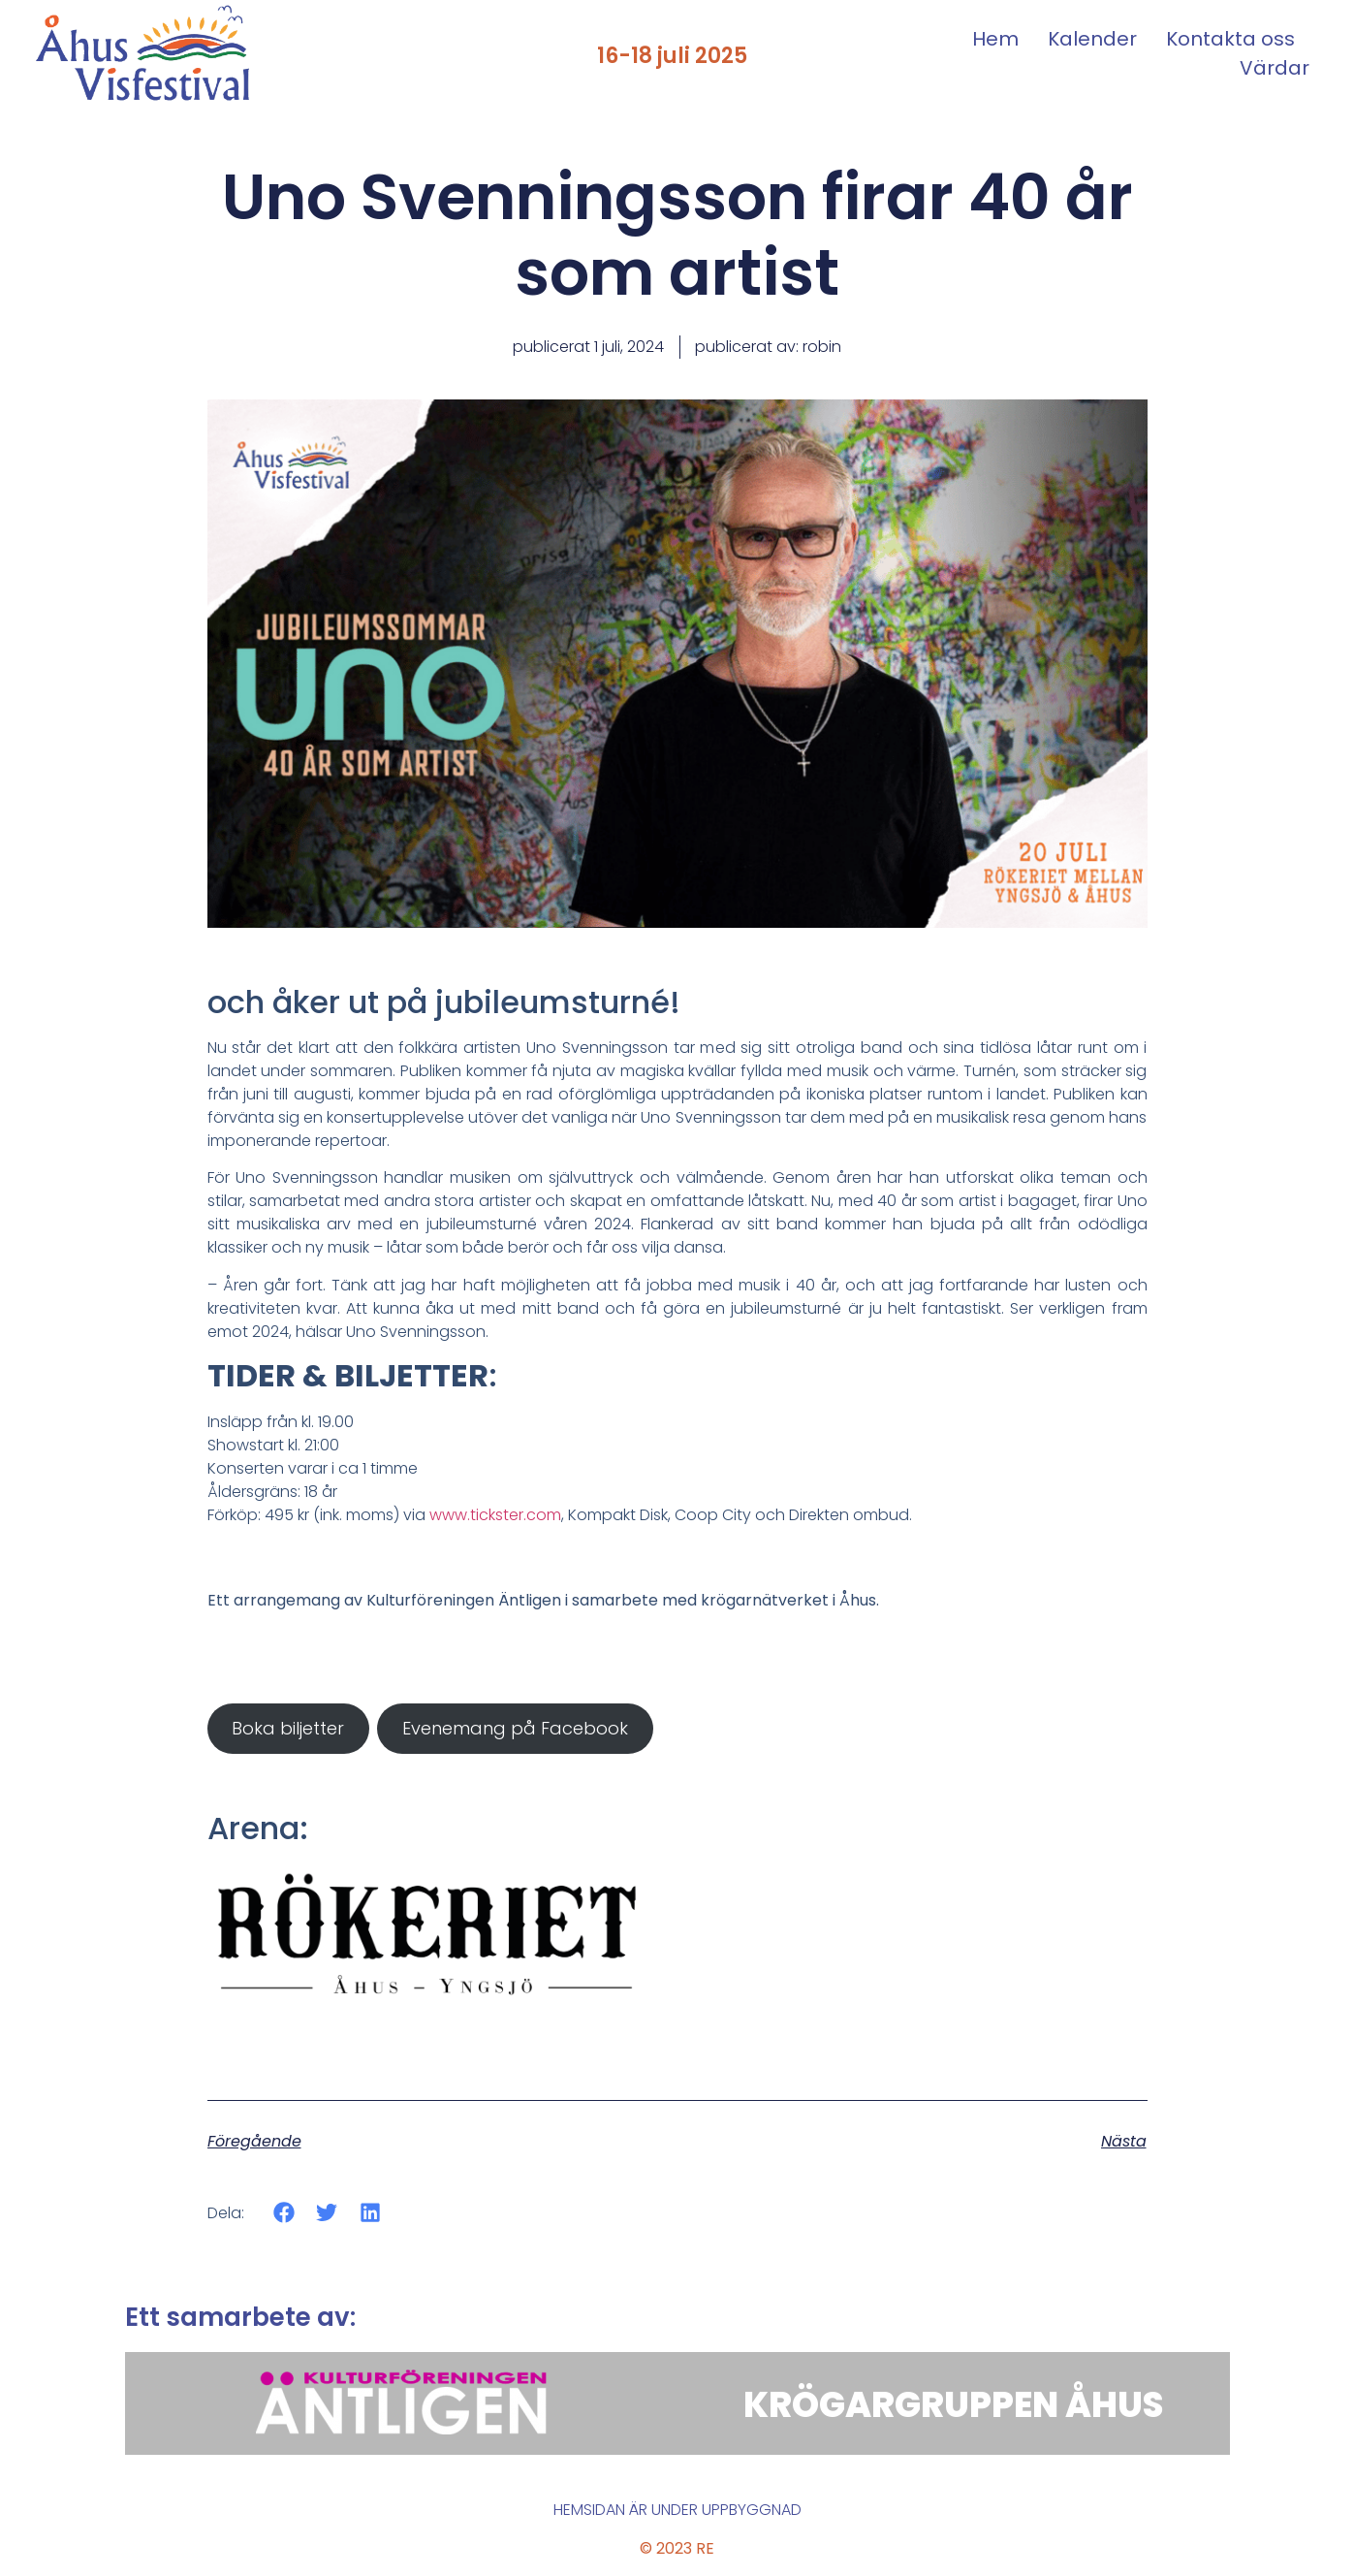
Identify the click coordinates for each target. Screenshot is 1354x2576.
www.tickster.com (495, 1515)
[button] (284, 2213)
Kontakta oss (1230, 38)
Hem (995, 38)
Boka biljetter (288, 1728)
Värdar (1274, 67)
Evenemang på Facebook (515, 1728)
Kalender (1092, 38)
